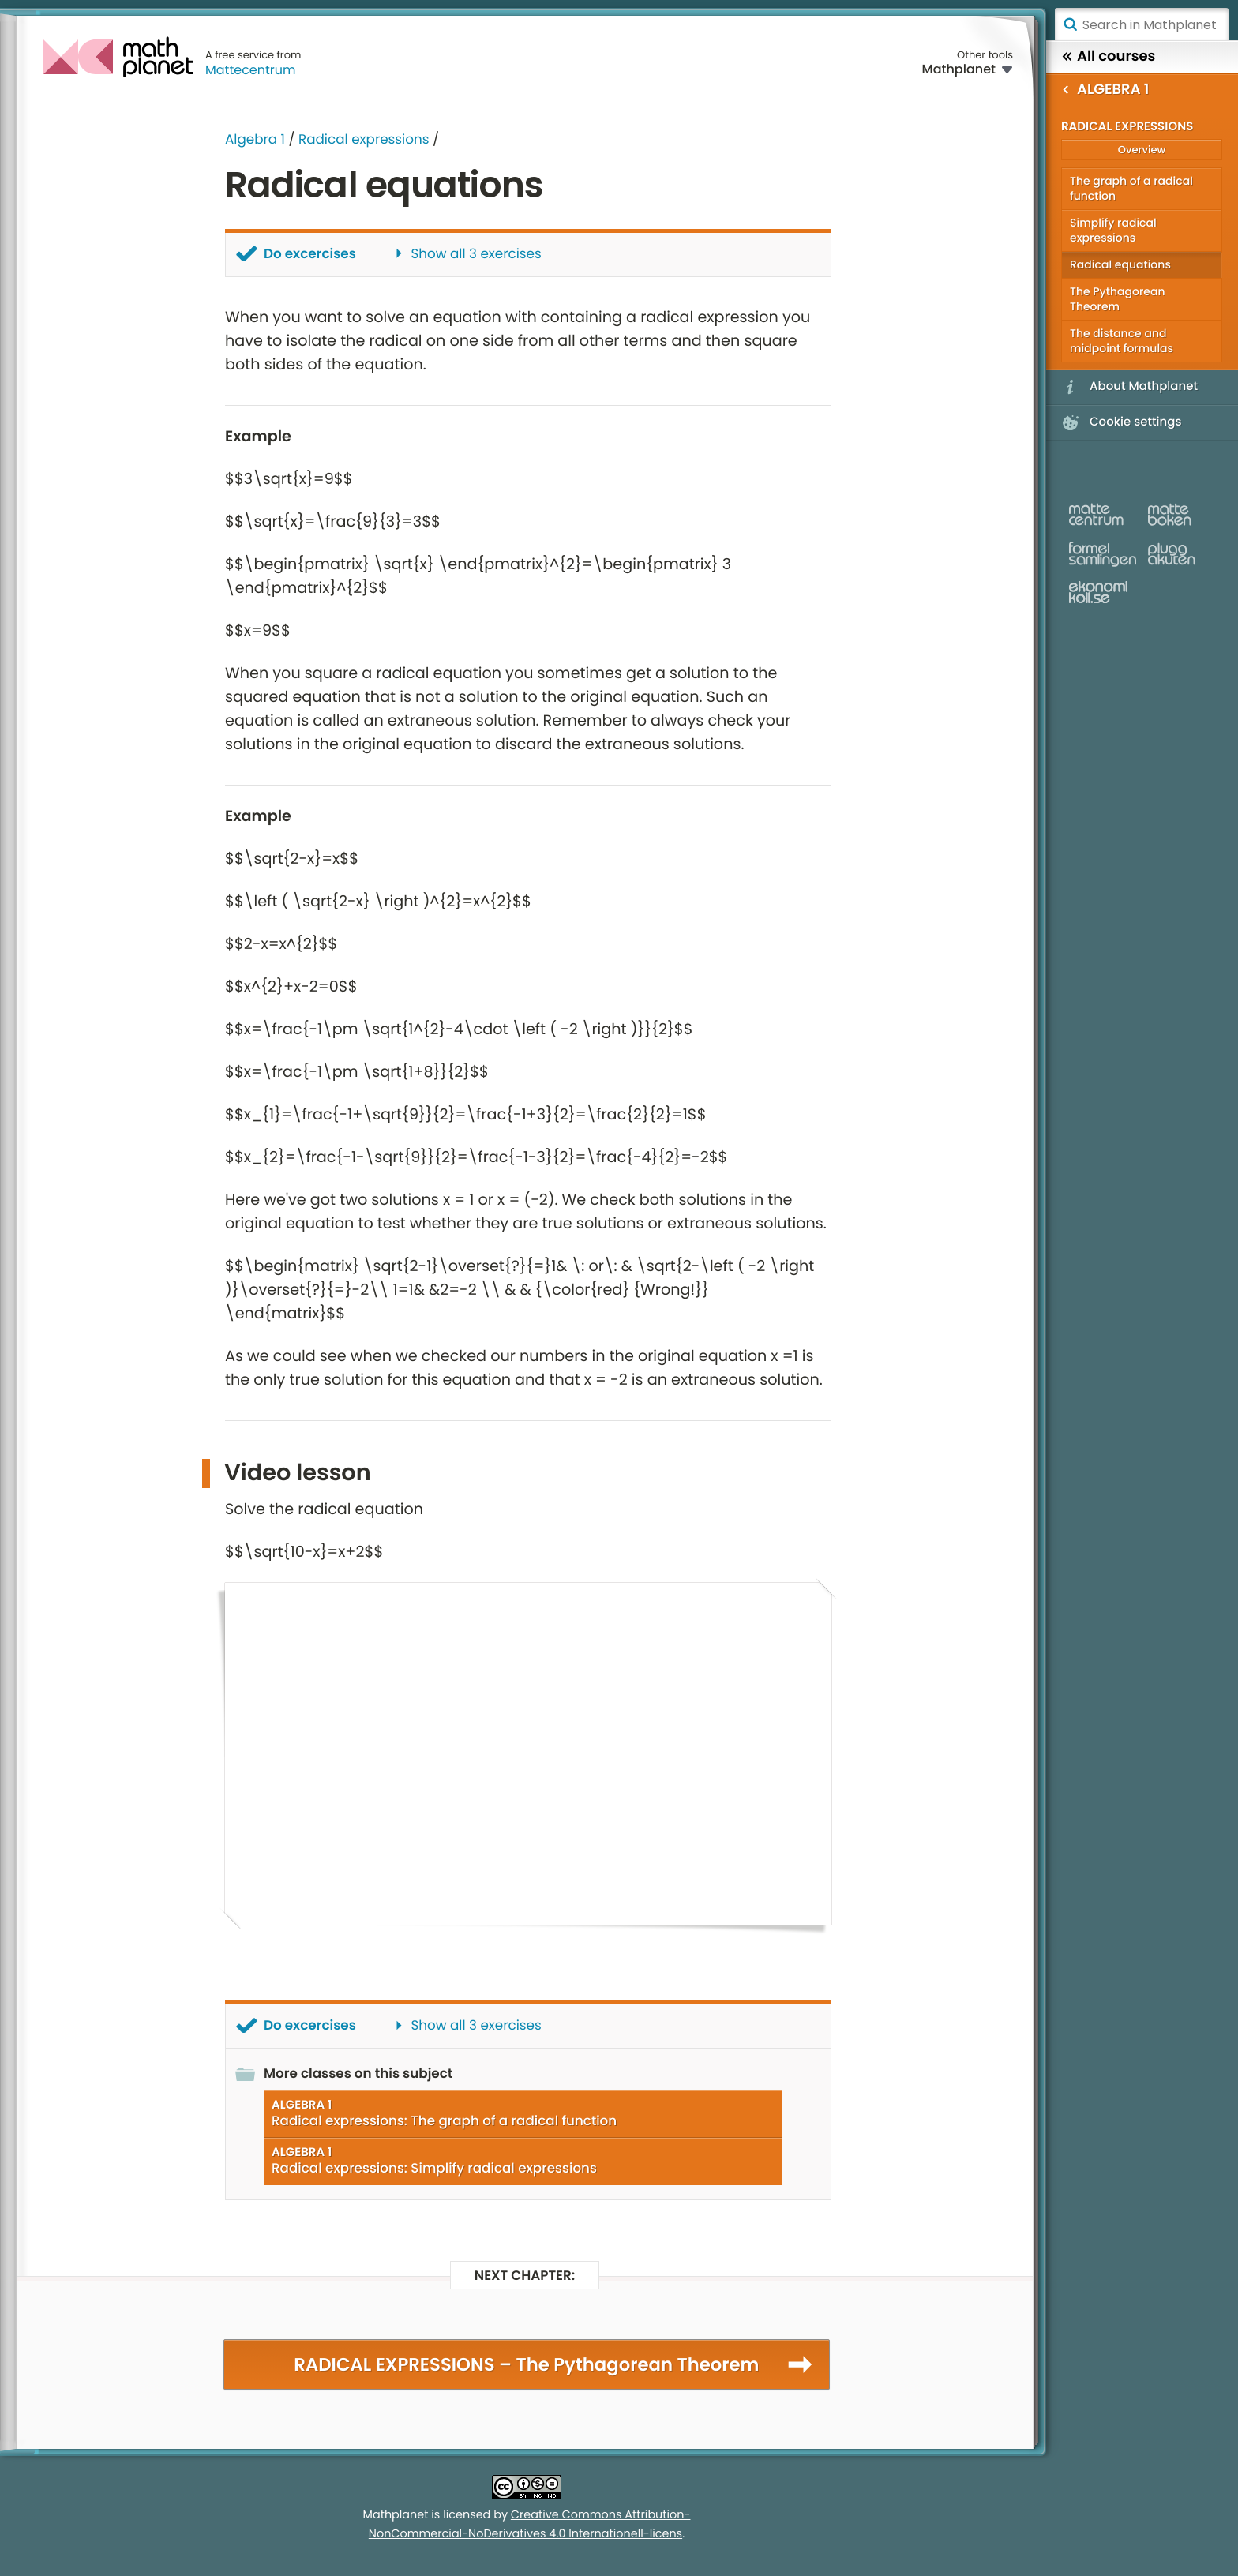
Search (1070, 24)
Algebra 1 (255, 138)
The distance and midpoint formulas (1121, 340)
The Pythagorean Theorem (1117, 298)
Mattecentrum (250, 69)
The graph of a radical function (1131, 188)
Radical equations (1120, 264)
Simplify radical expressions (1113, 230)
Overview (1141, 149)
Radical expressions (364, 138)
